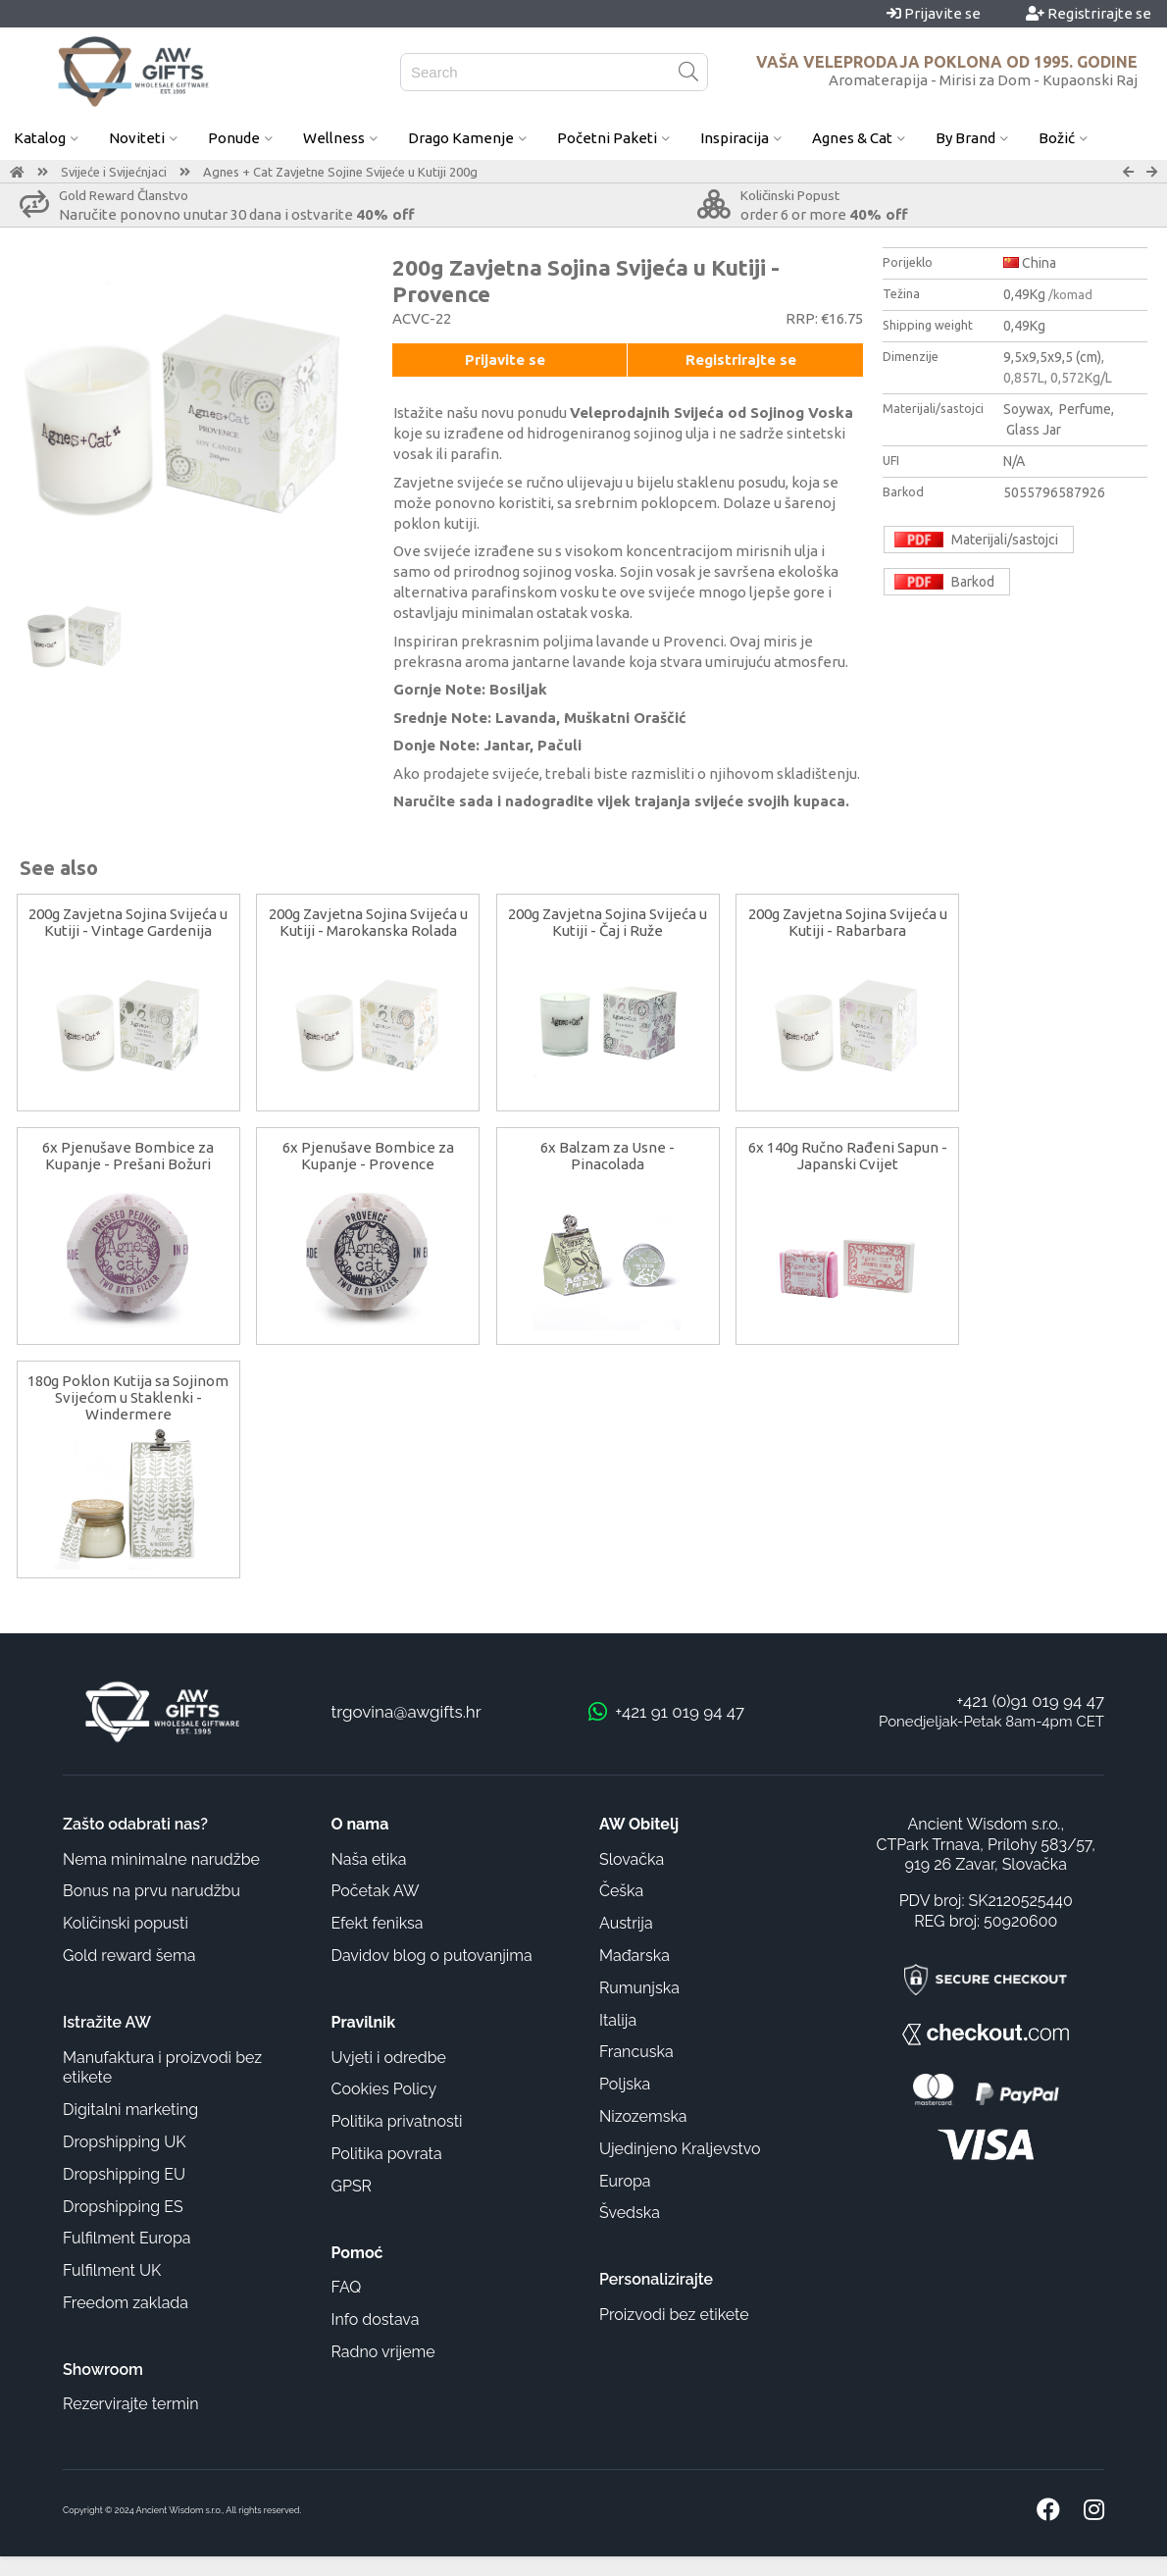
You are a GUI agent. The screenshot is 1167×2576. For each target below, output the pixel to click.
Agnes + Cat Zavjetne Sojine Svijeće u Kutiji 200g (340, 172)
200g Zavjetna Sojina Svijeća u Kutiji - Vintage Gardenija (128, 922)
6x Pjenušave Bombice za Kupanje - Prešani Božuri (128, 1155)
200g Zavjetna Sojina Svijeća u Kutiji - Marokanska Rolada (368, 922)
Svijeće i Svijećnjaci (114, 172)
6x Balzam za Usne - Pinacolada (607, 1155)
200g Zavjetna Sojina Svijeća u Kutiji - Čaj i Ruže (607, 922)
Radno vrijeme (383, 2352)
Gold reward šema (129, 1955)
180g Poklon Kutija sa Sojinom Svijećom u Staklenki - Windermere (127, 1397)
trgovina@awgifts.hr (406, 1712)
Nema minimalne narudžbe (161, 1859)
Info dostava (375, 2319)
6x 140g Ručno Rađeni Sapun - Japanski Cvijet (847, 1155)
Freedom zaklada (125, 2302)
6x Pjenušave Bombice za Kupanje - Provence (368, 1155)
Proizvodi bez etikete (674, 2314)
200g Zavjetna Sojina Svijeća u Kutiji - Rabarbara (847, 922)
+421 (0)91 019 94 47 (1030, 1701)
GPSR (352, 2186)
